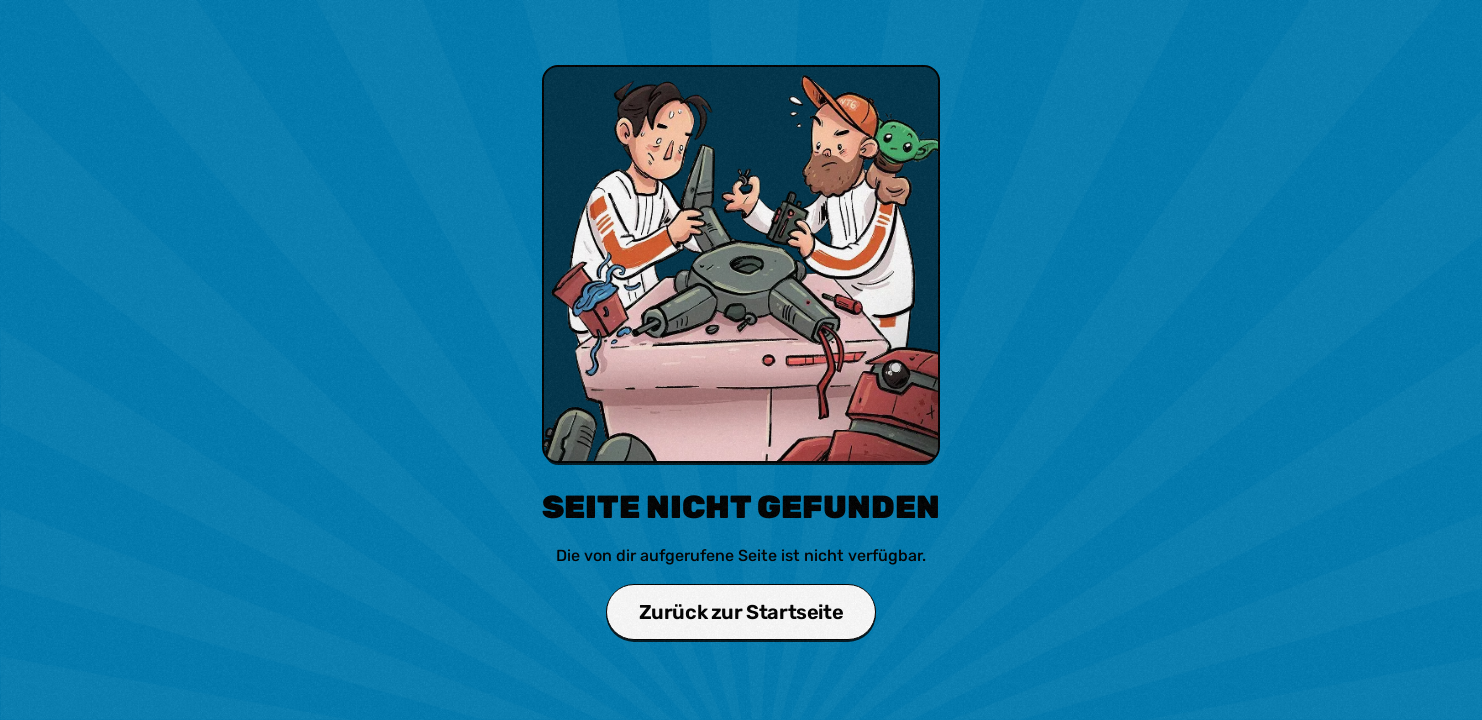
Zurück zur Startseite (741, 612)
